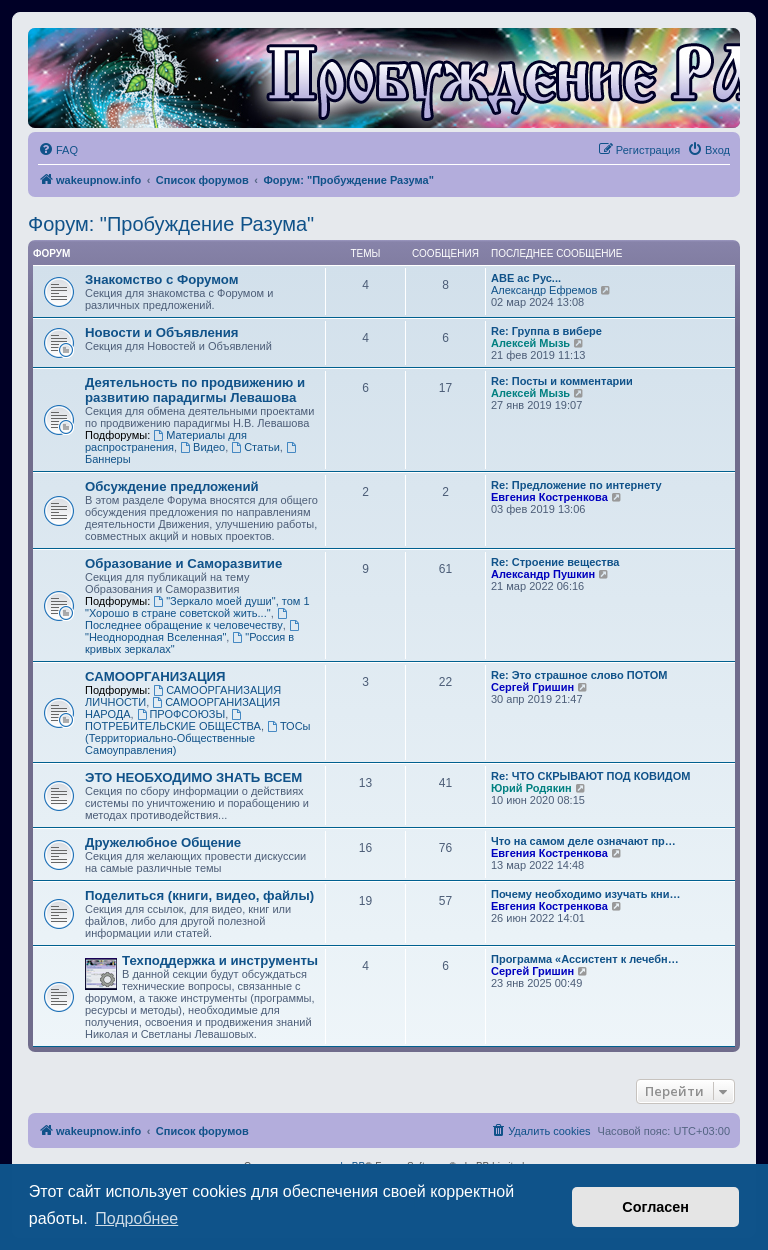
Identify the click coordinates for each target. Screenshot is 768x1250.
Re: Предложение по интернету (576, 485)
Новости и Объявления (162, 332)
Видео (202, 447)
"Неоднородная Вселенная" (193, 631)
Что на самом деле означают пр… (583, 841)
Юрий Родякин (531, 788)
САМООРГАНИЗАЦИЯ (155, 676)
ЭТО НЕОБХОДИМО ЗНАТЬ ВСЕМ (193, 777)
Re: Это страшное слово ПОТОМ (579, 675)
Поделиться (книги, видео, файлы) (199, 895)
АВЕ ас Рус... (526, 278)
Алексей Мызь (530, 343)
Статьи (255, 447)
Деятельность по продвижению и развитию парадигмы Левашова (195, 390)
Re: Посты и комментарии (562, 381)
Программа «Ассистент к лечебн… (585, 959)
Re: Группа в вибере (546, 331)
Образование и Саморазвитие (183, 563)
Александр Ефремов (544, 290)
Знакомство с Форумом (161, 279)
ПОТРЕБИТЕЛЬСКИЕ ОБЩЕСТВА (173, 720)
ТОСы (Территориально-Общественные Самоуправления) (198, 738)
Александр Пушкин (543, 574)
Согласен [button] (655, 1207)
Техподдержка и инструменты (220, 960)
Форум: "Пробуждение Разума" (171, 224)
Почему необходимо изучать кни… (586, 894)
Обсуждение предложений (172, 486)
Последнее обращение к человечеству (187, 619)
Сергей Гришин (532, 687)
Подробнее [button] (136, 1218)
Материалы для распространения (166, 441)
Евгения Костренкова (549, 497)
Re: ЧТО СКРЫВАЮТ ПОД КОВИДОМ (590, 776)
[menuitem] (58, 150)
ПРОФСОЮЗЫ (181, 714)
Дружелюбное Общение (163, 842)
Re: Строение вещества (555, 562)
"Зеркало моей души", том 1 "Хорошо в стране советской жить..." (197, 607)
